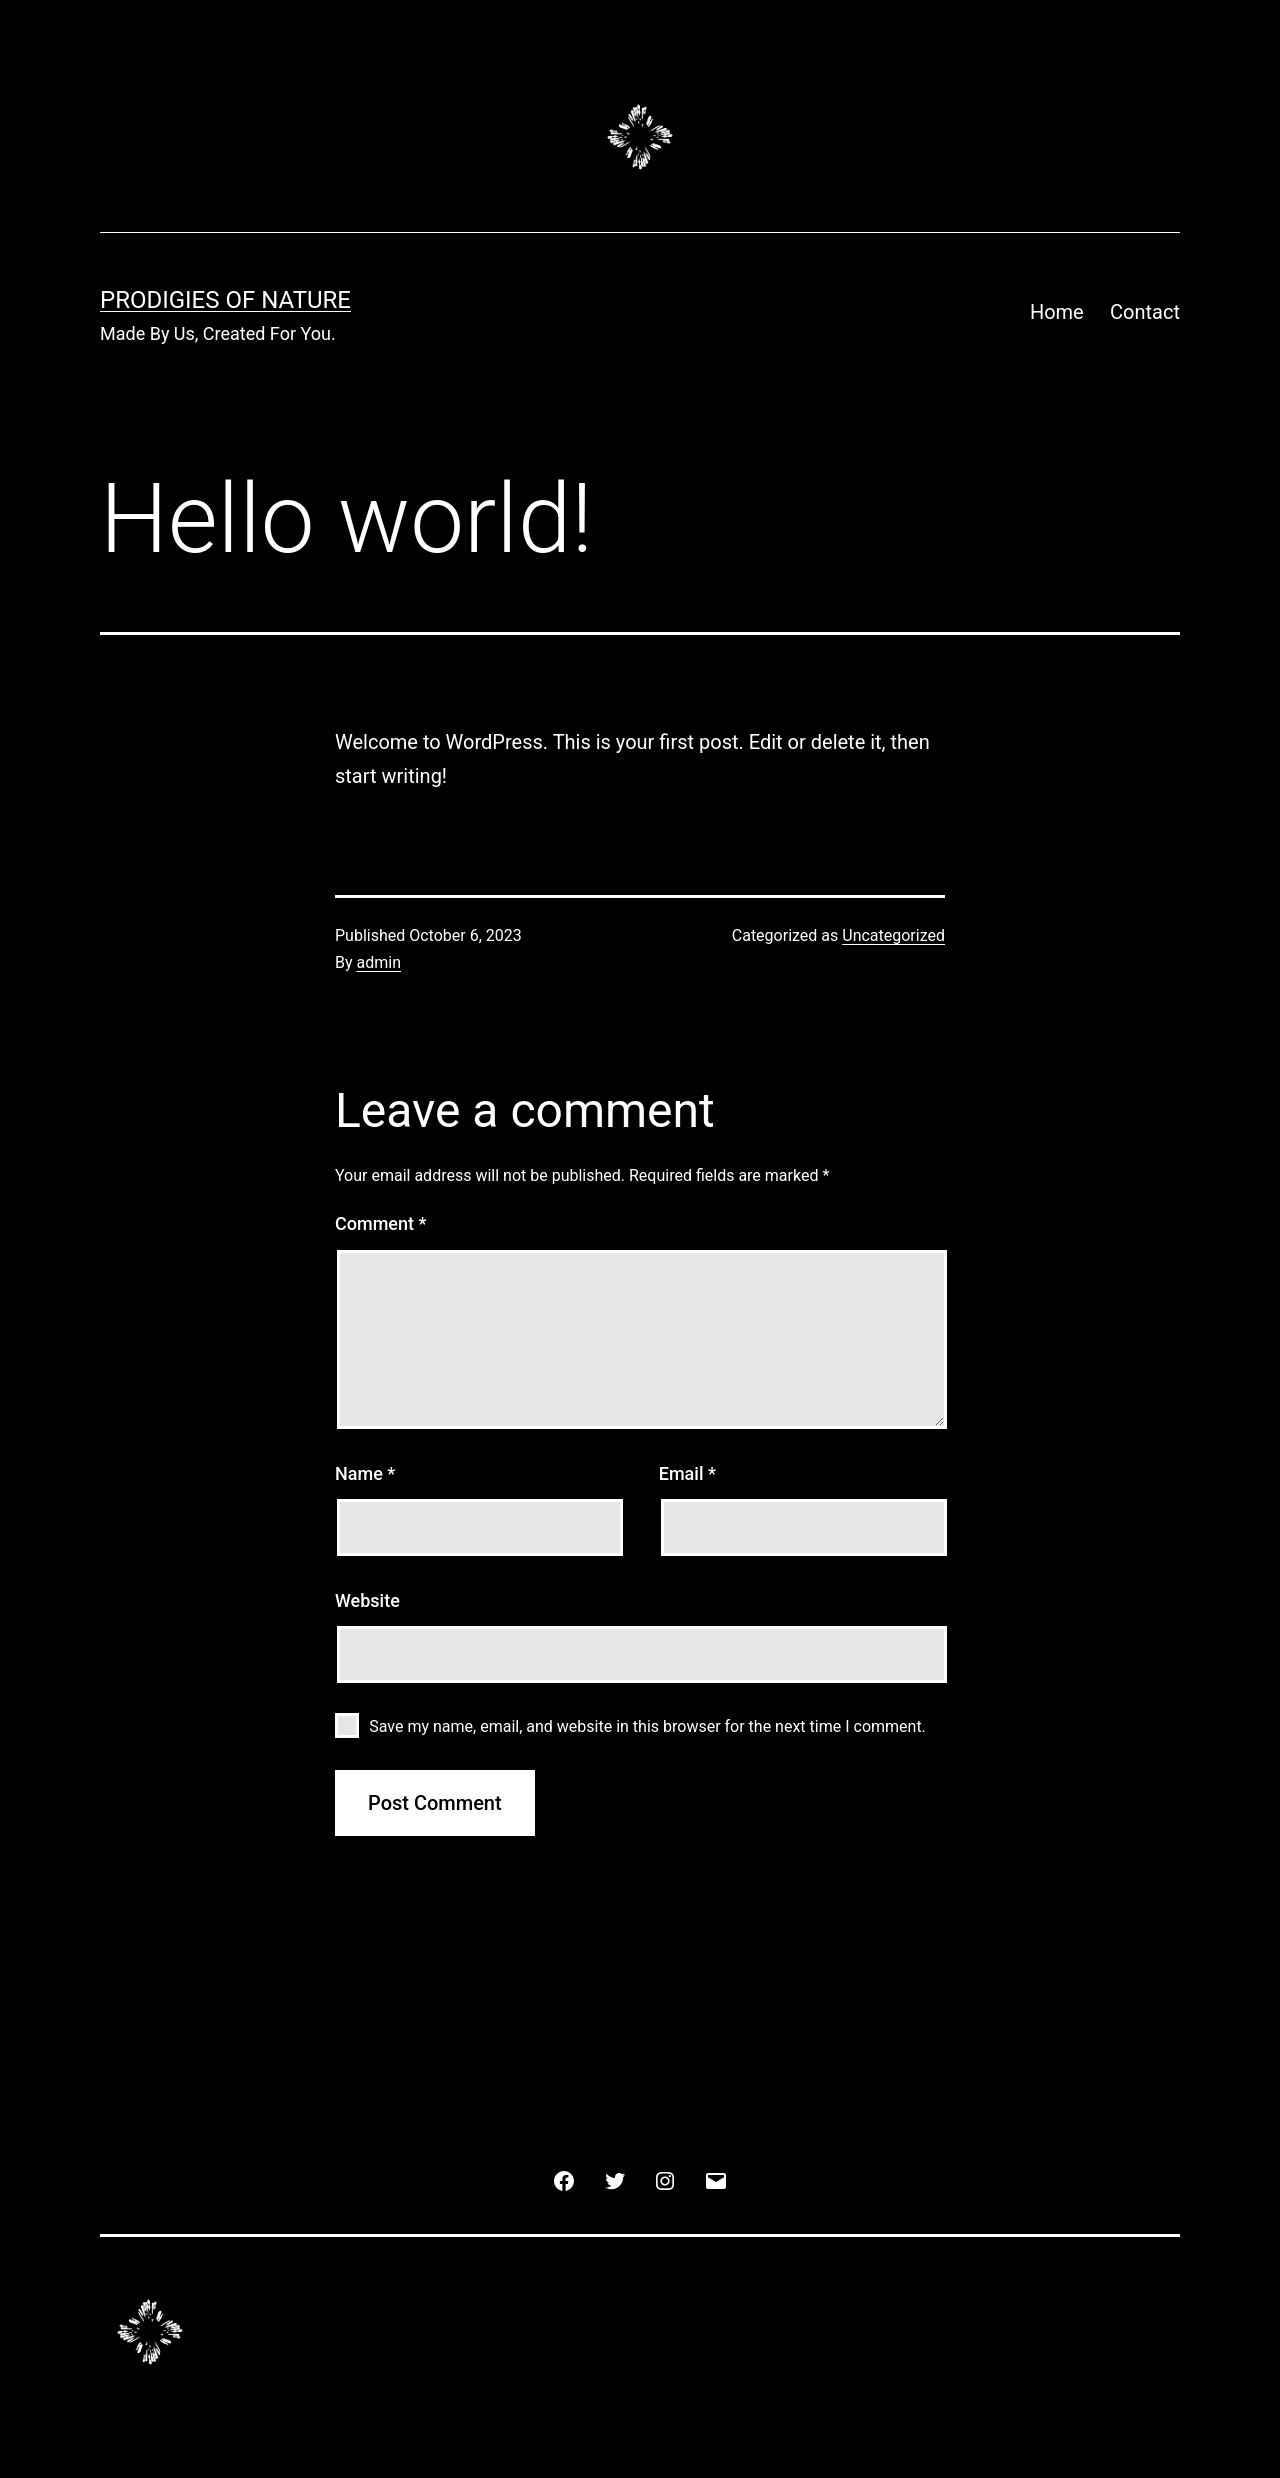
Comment (380, 1223)
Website (367, 1600)
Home (1057, 312)
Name (365, 1473)
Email (687, 1473)
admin (379, 962)
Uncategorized (893, 935)
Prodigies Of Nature (225, 300)
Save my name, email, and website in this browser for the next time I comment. (647, 1726)
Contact (1145, 312)
